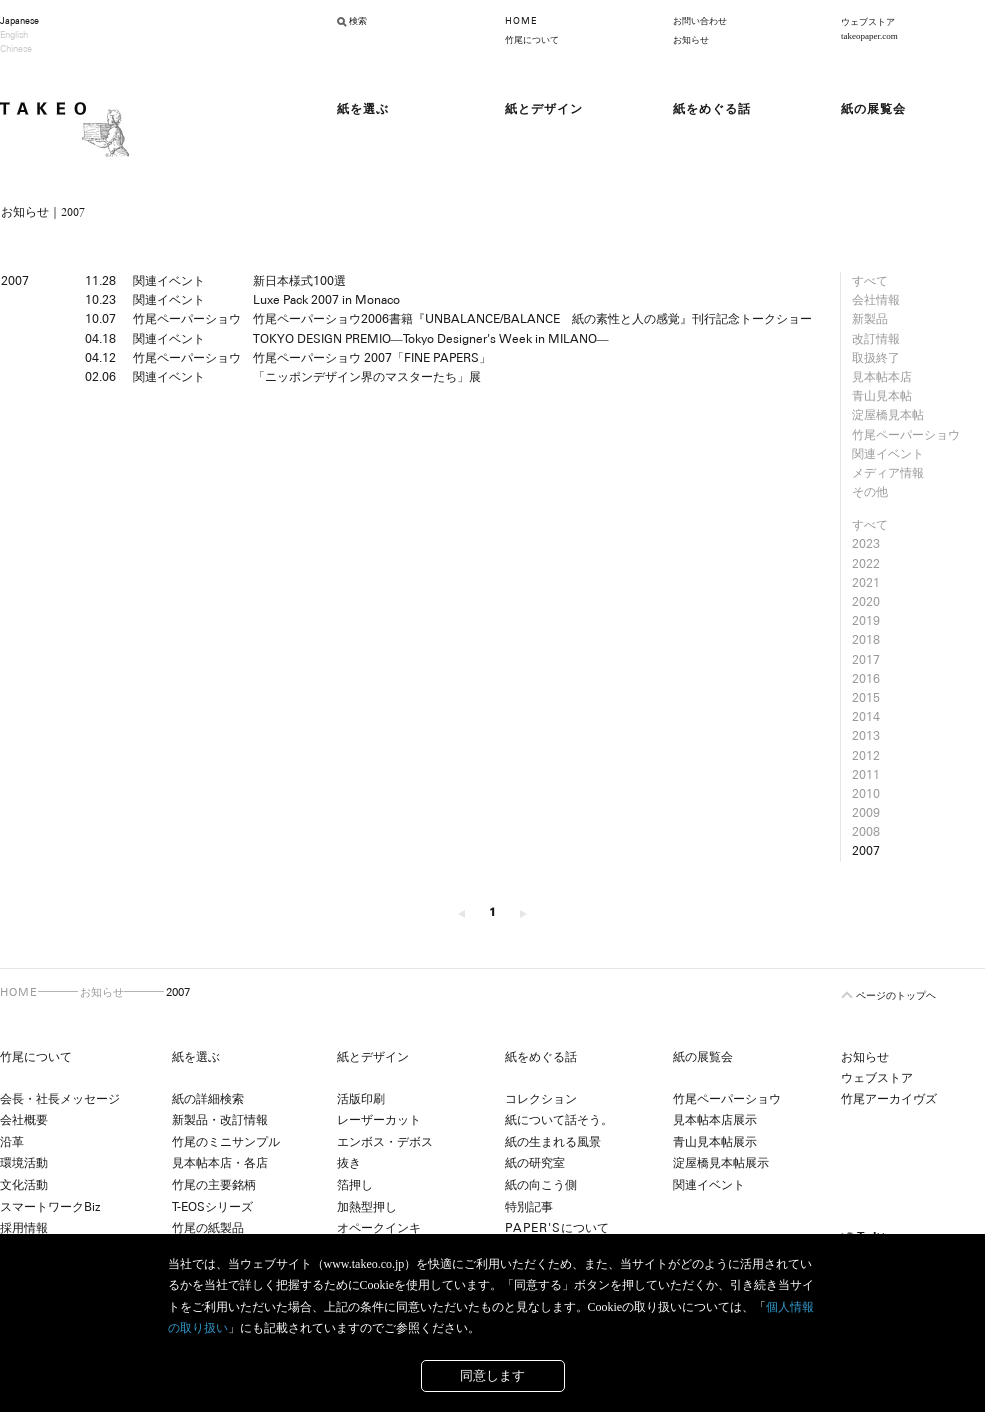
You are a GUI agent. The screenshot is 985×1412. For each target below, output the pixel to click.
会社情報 (876, 300)
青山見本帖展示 (715, 1142)
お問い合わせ (700, 21)
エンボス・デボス (385, 1142)
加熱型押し (367, 1207)
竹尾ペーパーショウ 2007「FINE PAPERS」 (372, 358)
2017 (866, 660)
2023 (866, 544)
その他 (870, 492)
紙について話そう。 (559, 1120)
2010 (866, 794)
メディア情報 (888, 473)
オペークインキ (379, 1228)
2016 (866, 679)
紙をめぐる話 (541, 1057)
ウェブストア (877, 1078)
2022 (866, 564)
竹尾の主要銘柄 (214, 1185)
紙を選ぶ (196, 1057)
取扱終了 (876, 358)
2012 (866, 756)
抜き (349, 1163)
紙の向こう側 (541, 1185)
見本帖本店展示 (715, 1120)
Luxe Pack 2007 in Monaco (326, 300)
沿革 (12, 1142)
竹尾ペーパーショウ (906, 435)
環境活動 (24, 1163)
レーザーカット (379, 1120)
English (14, 35)
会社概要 (24, 1120)
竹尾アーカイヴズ (889, 1099)
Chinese (16, 49)
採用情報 (24, 1228)
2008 (866, 832)
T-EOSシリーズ (212, 1207)
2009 (866, 813)
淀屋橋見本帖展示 (721, 1163)
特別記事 (529, 1207)
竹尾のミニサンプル (226, 1142)
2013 (866, 736)
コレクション (541, 1099)
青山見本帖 (882, 396)
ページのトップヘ (896, 995)
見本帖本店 (882, 377)
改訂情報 (876, 339)
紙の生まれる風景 (553, 1142)
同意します (492, 1375)
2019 (866, 621)
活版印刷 (361, 1099)
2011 (866, 775)
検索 (358, 21)
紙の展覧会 (703, 1057)
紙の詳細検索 (208, 1099)
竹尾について (532, 40)
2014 (866, 717)
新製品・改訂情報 (220, 1120)
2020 (866, 602)
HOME (521, 21)
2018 (866, 640)
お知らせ (691, 40)
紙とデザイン (373, 1057)
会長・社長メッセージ (60, 1099)
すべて (870, 281)
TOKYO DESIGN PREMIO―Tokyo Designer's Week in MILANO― (431, 339)
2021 (866, 583)
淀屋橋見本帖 (888, 415)
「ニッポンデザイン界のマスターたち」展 (367, 377)
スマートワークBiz (50, 1207)
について (557, 1228)
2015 (866, 698)
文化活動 (24, 1185)
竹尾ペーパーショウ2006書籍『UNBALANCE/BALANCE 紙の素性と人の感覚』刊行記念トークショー (532, 319)
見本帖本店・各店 (220, 1163)
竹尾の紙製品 (208, 1228)
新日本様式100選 (299, 281)
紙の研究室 (535, 1163)
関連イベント (888, 454)
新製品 (870, 319)
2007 (866, 851)
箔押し (355, 1185)
